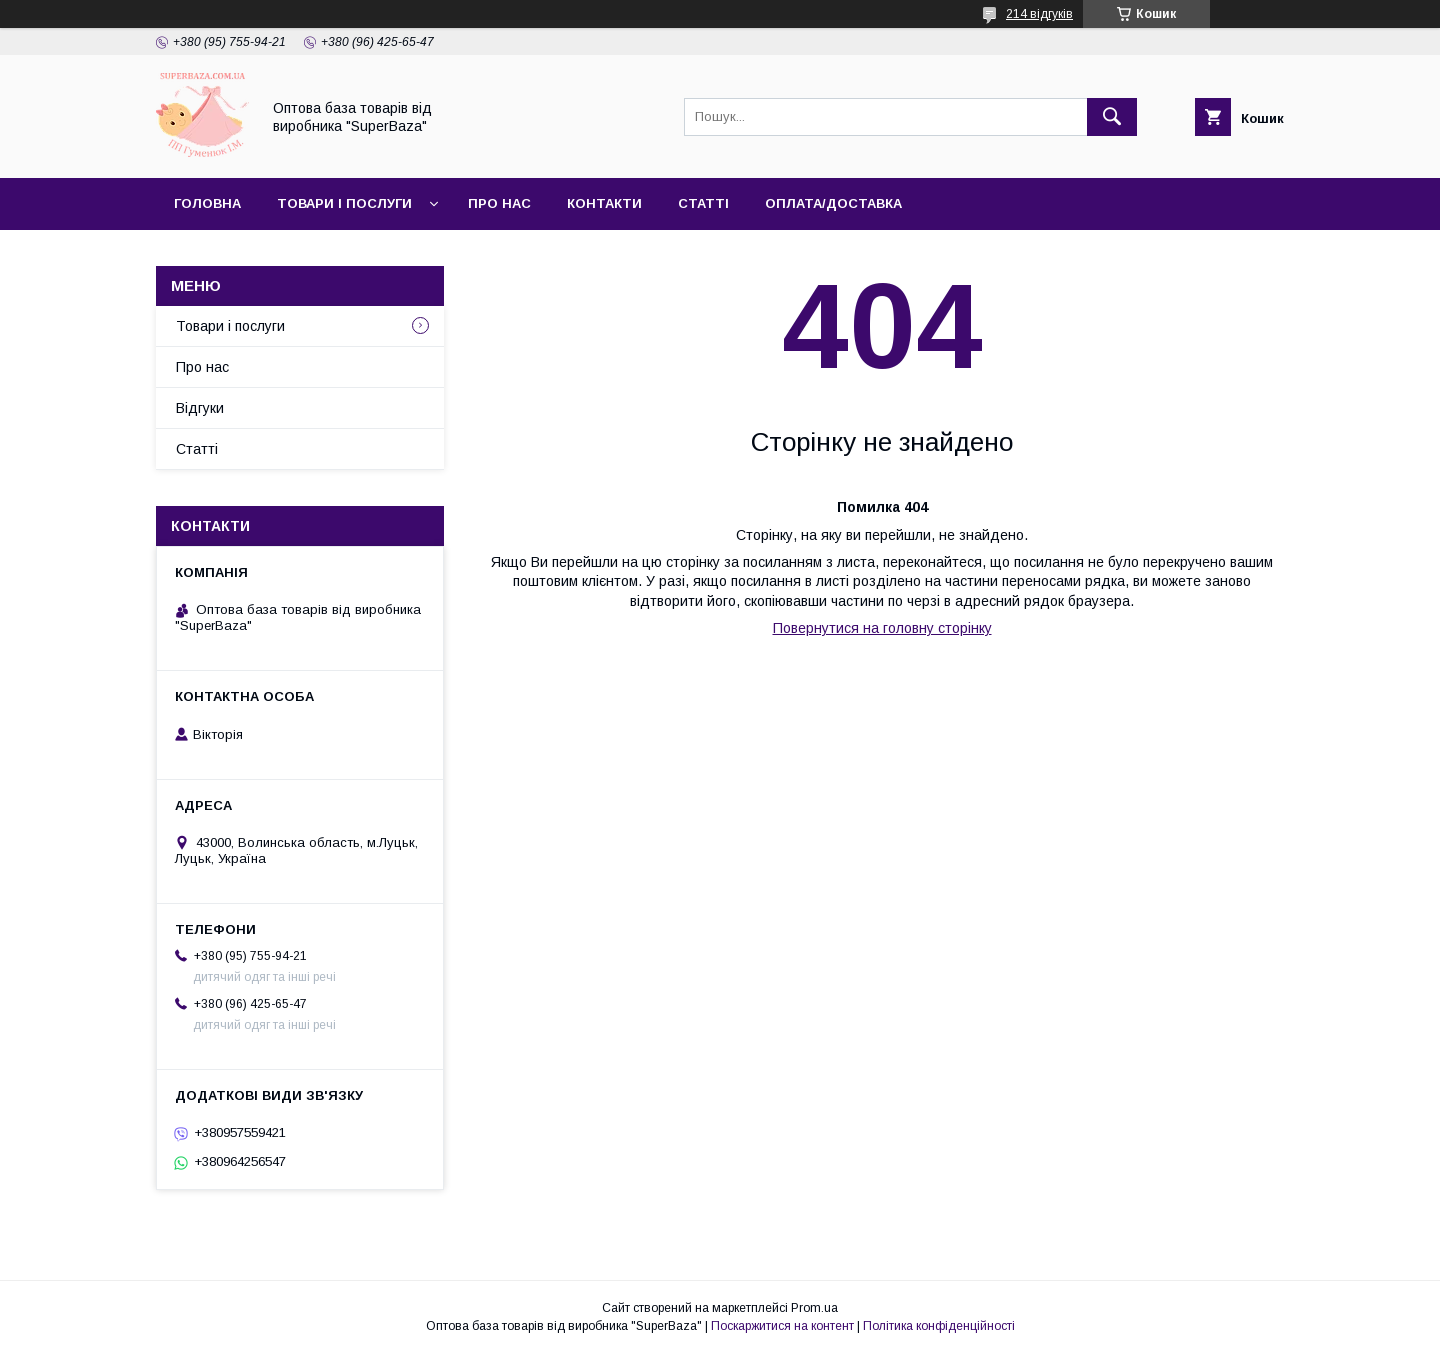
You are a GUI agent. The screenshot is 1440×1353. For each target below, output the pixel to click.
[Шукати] (1112, 117)
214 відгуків (1039, 14)
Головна (207, 203)
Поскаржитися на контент (782, 1326)
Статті (703, 203)
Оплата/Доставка (833, 203)
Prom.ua (814, 1308)
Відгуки (200, 408)
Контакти (604, 203)
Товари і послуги (344, 203)
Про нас (499, 203)
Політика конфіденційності (939, 1326)
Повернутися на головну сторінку (882, 628)
